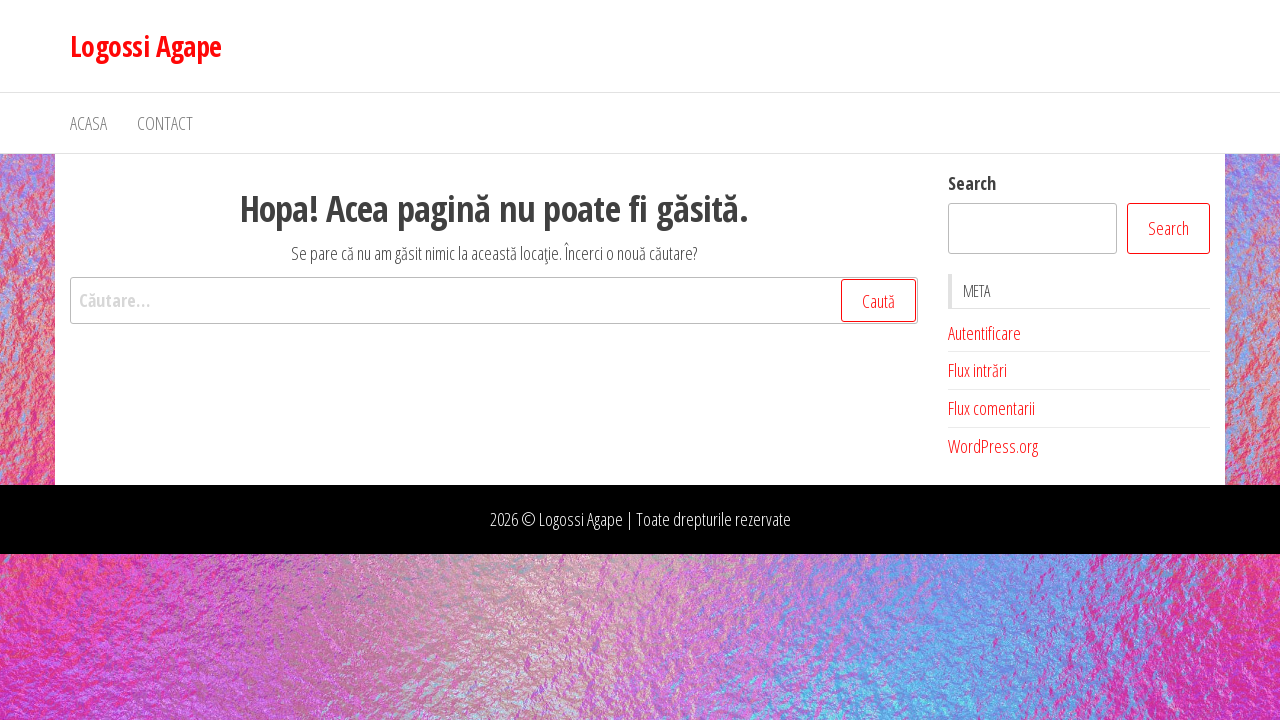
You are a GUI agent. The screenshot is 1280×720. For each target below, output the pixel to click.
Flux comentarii (991, 408)
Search (972, 183)
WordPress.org (993, 446)
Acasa (88, 123)
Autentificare (984, 333)
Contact (165, 123)
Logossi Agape (146, 46)
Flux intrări (977, 370)
